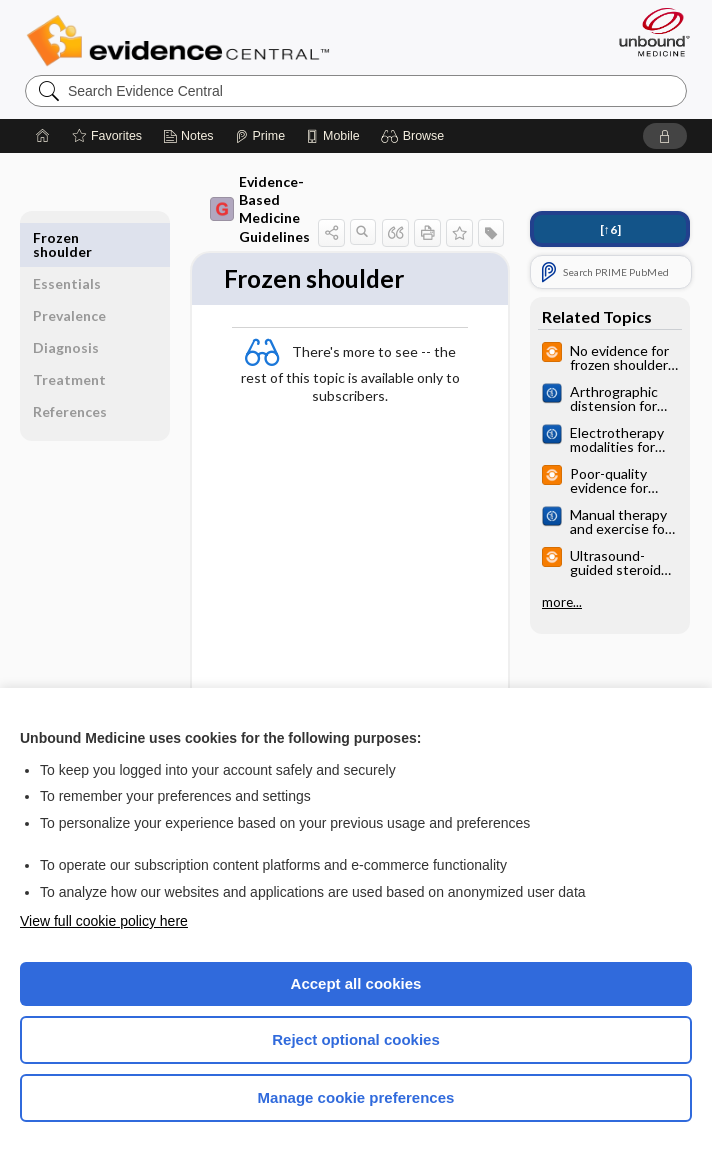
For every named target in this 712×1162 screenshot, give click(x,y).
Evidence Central (182, 41)
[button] (415, 136)
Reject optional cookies (356, 1039)
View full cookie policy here (104, 921)
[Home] (43, 136)
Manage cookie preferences (356, 1097)
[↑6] (610, 229)
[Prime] (260, 136)
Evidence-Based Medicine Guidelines (260, 209)
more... (562, 602)
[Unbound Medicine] (648, 32)
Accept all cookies (356, 983)
